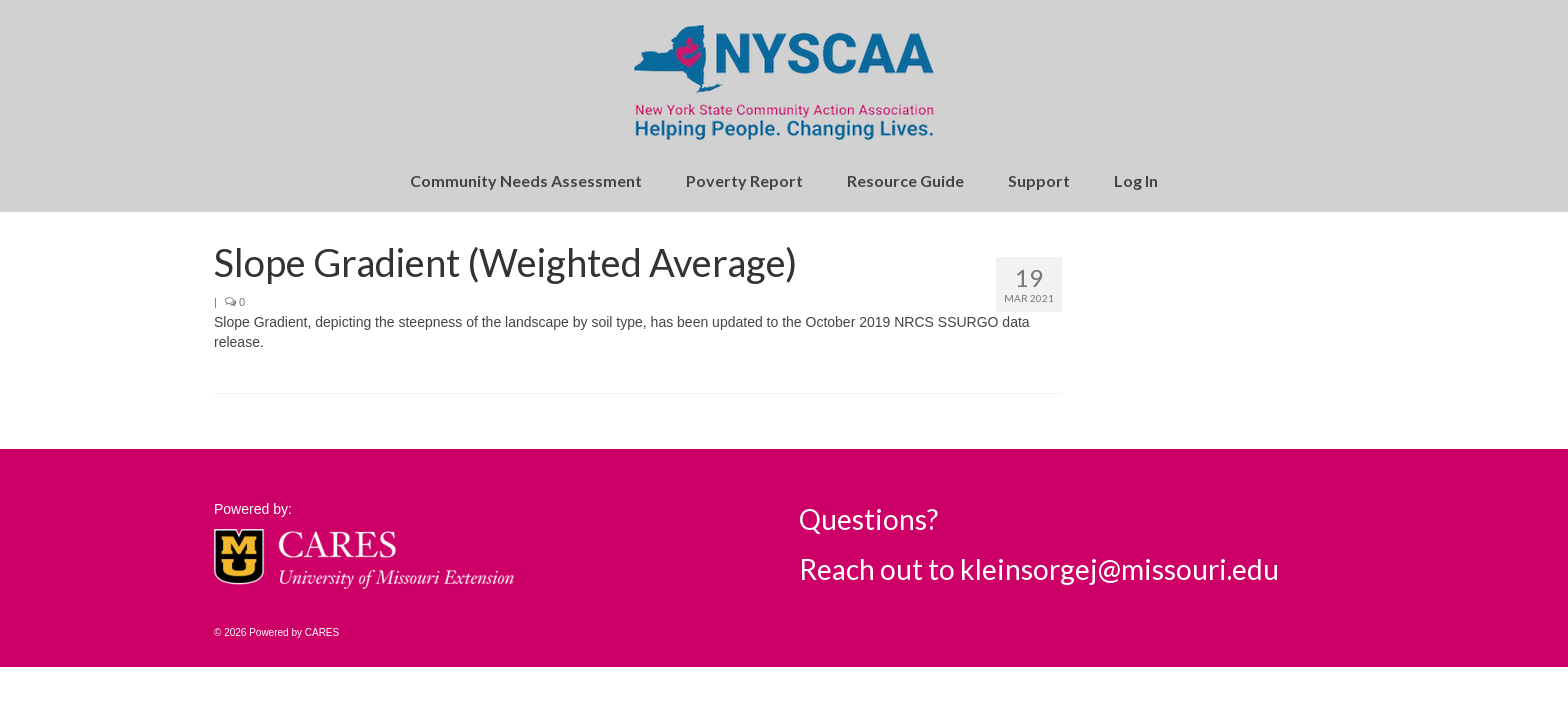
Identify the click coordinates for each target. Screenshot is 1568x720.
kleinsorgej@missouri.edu (1119, 569)
